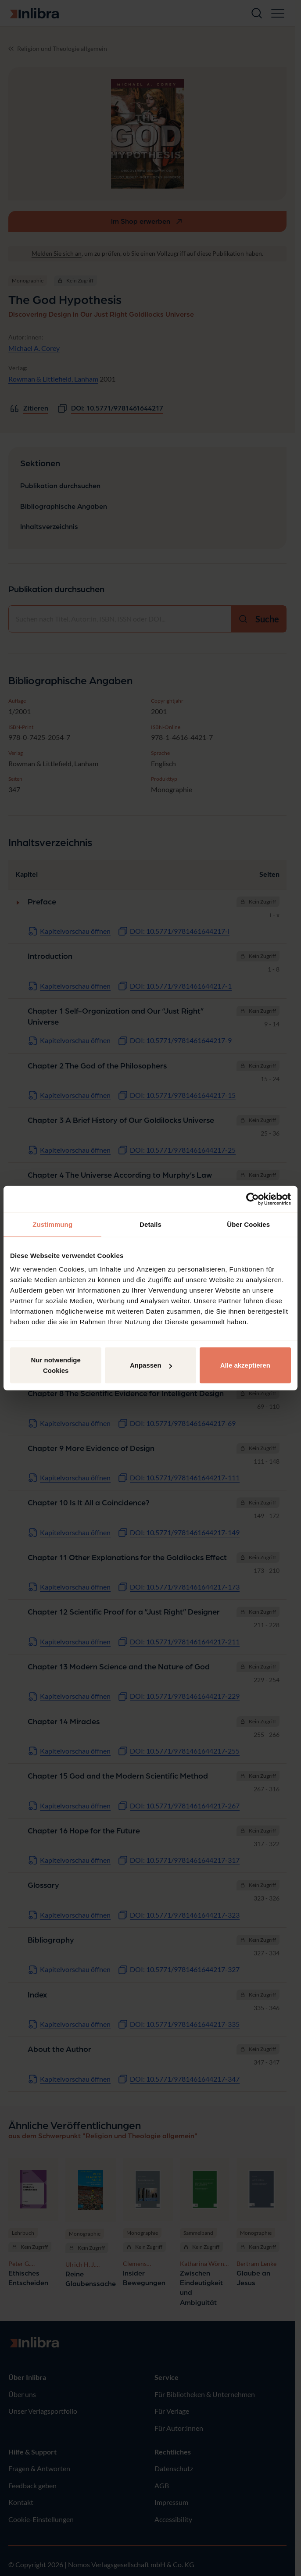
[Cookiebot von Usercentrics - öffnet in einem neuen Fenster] (252, 1198)
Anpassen (151, 1365)
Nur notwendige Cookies (56, 1365)
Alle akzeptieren (245, 1365)
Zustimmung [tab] (52, 1224)
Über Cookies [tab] (248, 1224)
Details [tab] (150, 1224)
